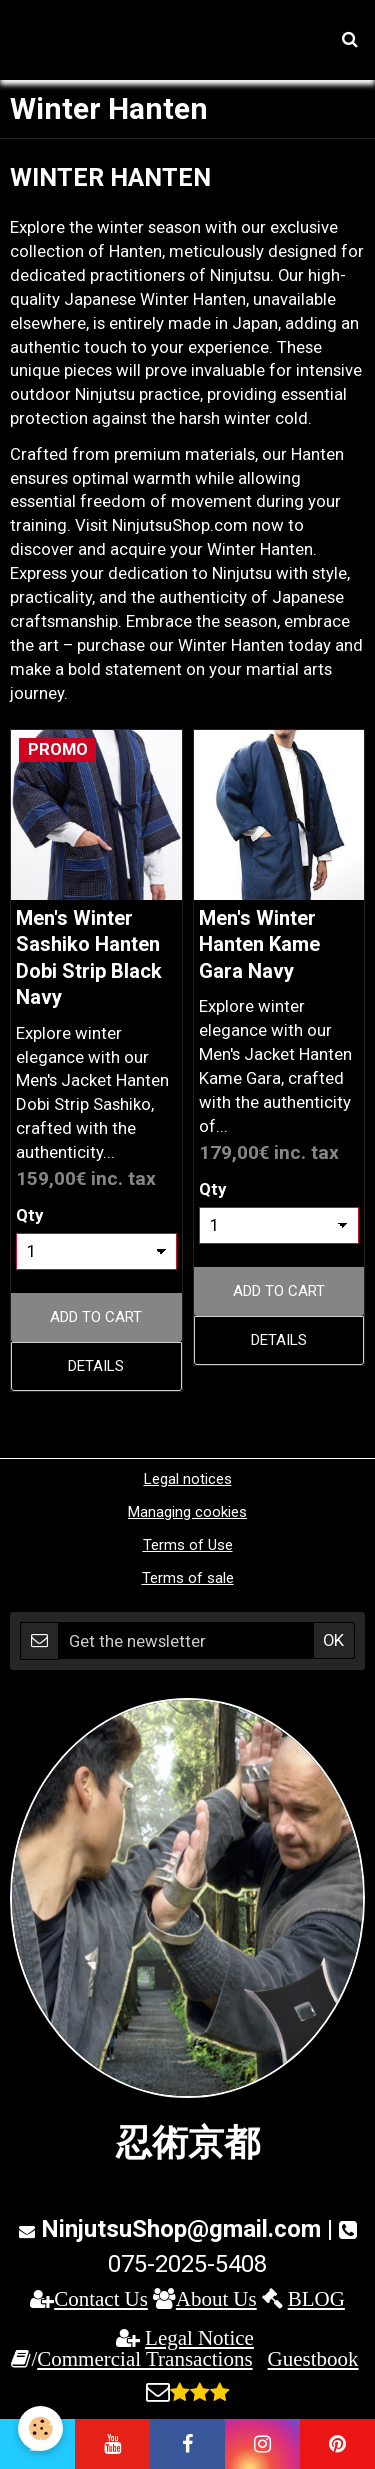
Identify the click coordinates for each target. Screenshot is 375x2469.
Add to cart (96, 1317)
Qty (29, 1215)
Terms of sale (188, 1578)
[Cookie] (40, 2428)
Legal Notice (199, 2337)
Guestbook (313, 2358)
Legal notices (188, 1479)
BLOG (316, 2298)
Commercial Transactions (144, 2358)
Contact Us (101, 2298)
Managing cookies (187, 1512)
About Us (216, 2298)
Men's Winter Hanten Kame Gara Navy (259, 944)
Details (96, 1366)
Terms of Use (188, 1545)
